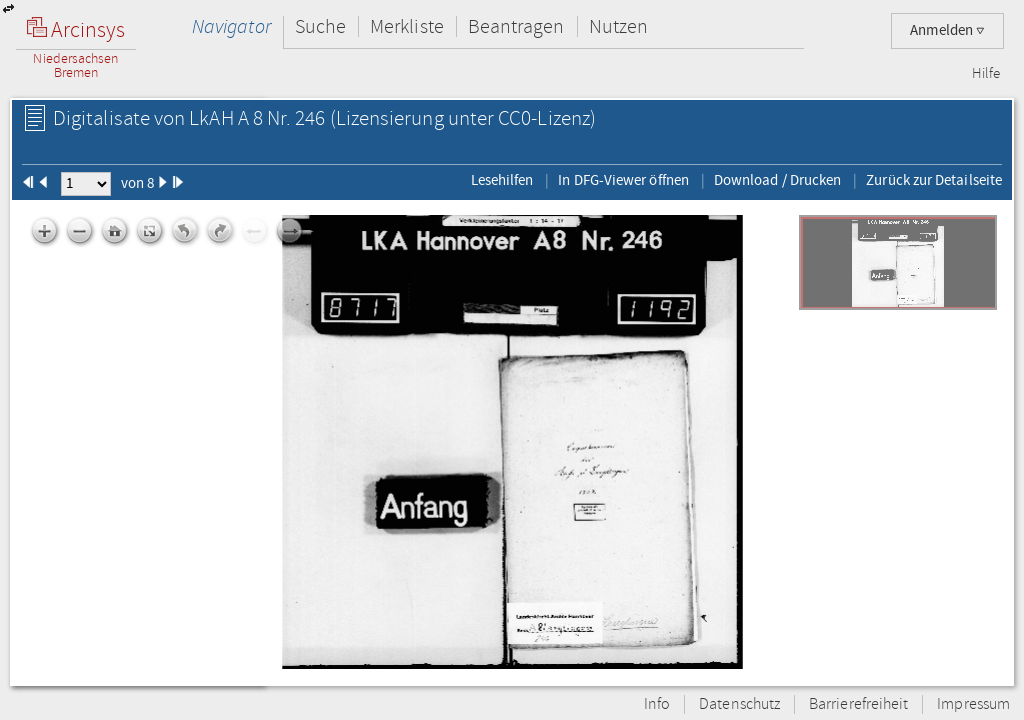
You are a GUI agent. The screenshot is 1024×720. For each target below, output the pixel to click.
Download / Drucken (777, 180)
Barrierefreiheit (858, 704)
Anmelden (947, 30)
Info (657, 704)
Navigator (231, 26)
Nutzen (618, 26)
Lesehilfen (502, 180)
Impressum (973, 704)
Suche (320, 26)
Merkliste (407, 26)
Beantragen (516, 26)
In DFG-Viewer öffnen (623, 180)
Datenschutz (739, 704)
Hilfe (986, 74)
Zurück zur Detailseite (934, 180)
